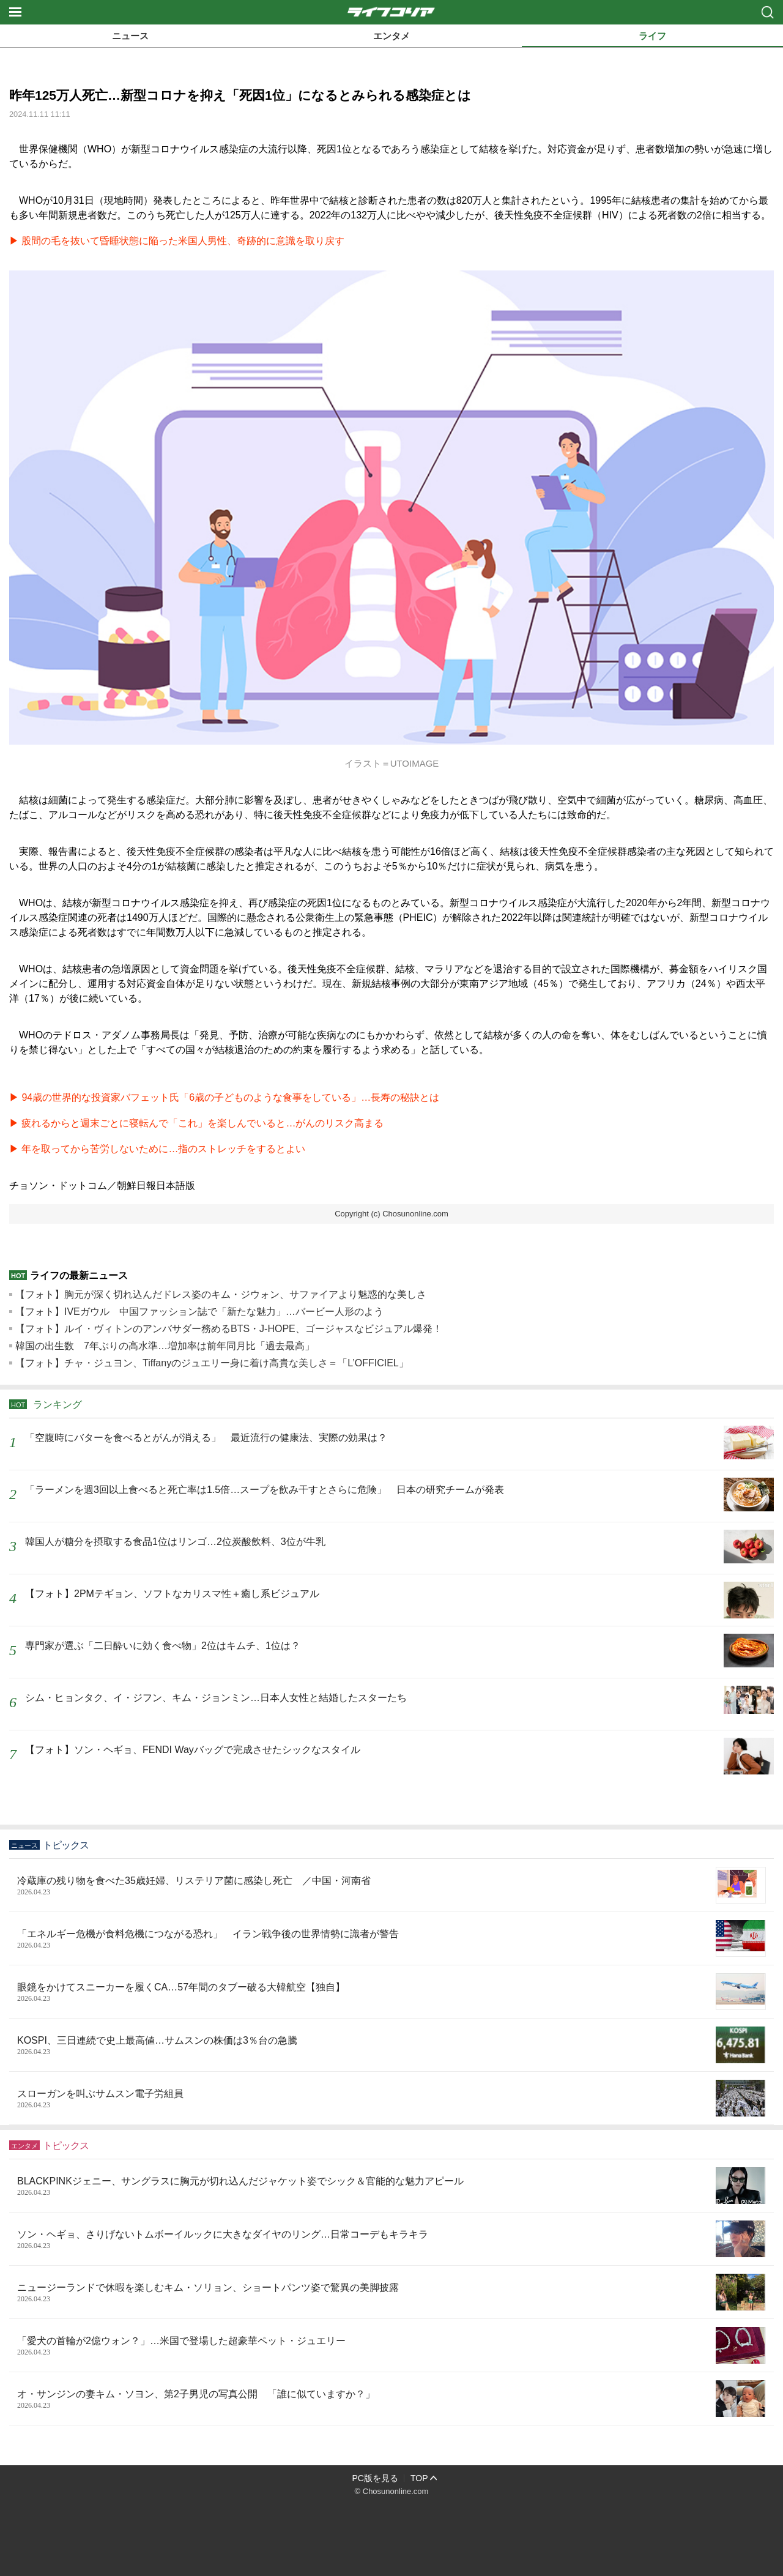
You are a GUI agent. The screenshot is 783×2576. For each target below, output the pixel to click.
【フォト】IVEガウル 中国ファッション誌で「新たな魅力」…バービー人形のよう (199, 1311)
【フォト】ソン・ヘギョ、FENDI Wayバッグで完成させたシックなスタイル (192, 1749)
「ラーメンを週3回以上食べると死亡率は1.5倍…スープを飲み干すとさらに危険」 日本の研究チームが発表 (264, 1489)
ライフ (652, 36)
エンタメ (391, 36)
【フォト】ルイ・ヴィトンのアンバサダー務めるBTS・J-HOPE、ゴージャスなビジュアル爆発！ (228, 1328)
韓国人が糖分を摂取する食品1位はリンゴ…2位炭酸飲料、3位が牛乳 (175, 1541)
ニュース (130, 36)
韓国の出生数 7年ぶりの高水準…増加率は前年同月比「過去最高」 (164, 1346)
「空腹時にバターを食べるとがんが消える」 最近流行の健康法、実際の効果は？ (206, 1437)
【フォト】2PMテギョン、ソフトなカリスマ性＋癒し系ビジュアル (172, 1593)
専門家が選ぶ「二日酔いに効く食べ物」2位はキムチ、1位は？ (162, 1645)
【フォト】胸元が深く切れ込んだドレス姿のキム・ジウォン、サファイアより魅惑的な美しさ (220, 1294)
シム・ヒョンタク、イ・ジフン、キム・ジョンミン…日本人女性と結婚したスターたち (216, 1697)
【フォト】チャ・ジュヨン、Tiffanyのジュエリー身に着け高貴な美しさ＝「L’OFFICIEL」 (212, 1363)
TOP (419, 2478)
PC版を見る (375, 2478)
